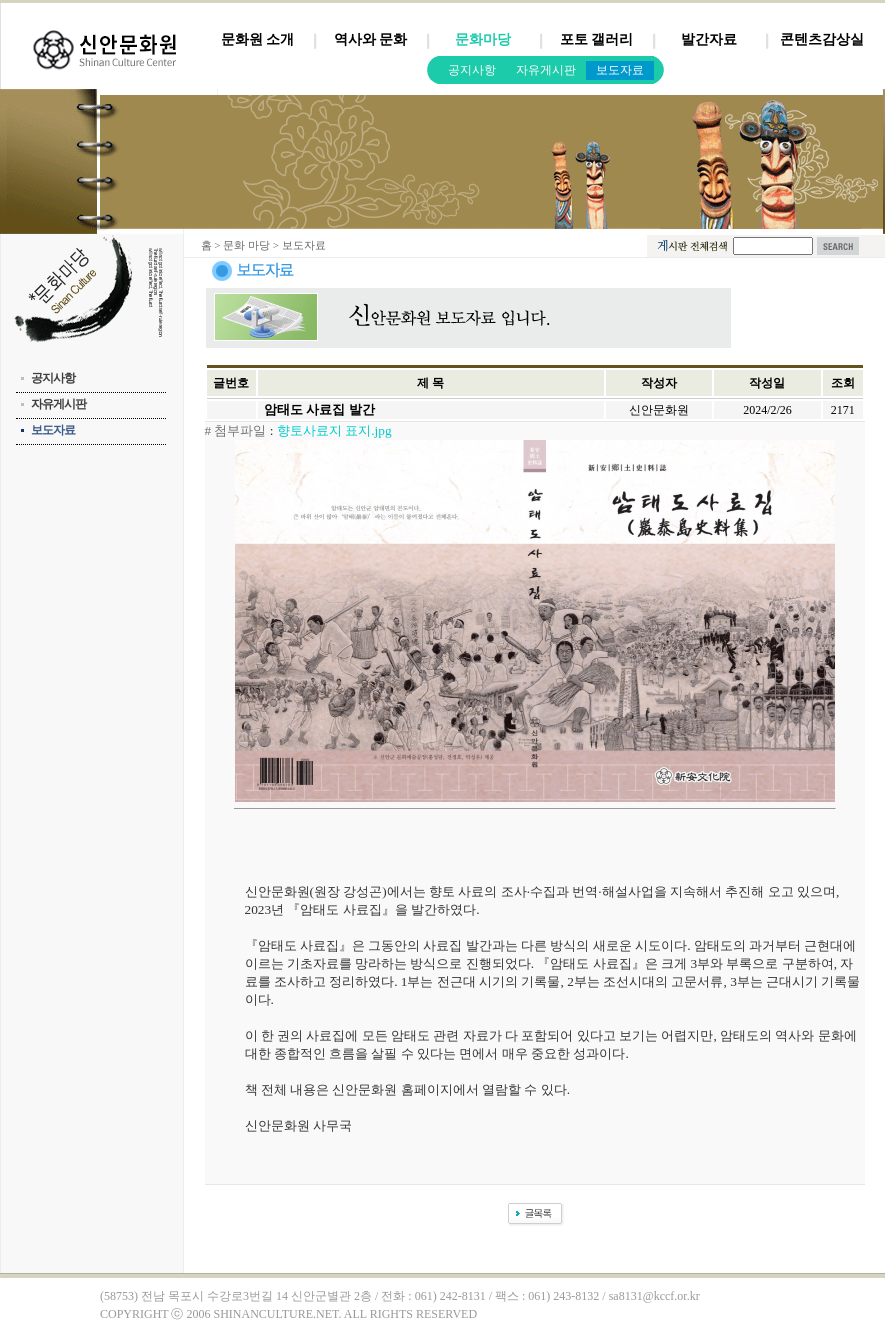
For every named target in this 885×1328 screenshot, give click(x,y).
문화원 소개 (258, 39)
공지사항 (472, 70)
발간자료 (709, 39)
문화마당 (483, 39)
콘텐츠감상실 (822, 39)
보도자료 (620, 70)
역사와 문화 (371, 39)
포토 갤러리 (597, 39)
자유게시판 (546, 70)
